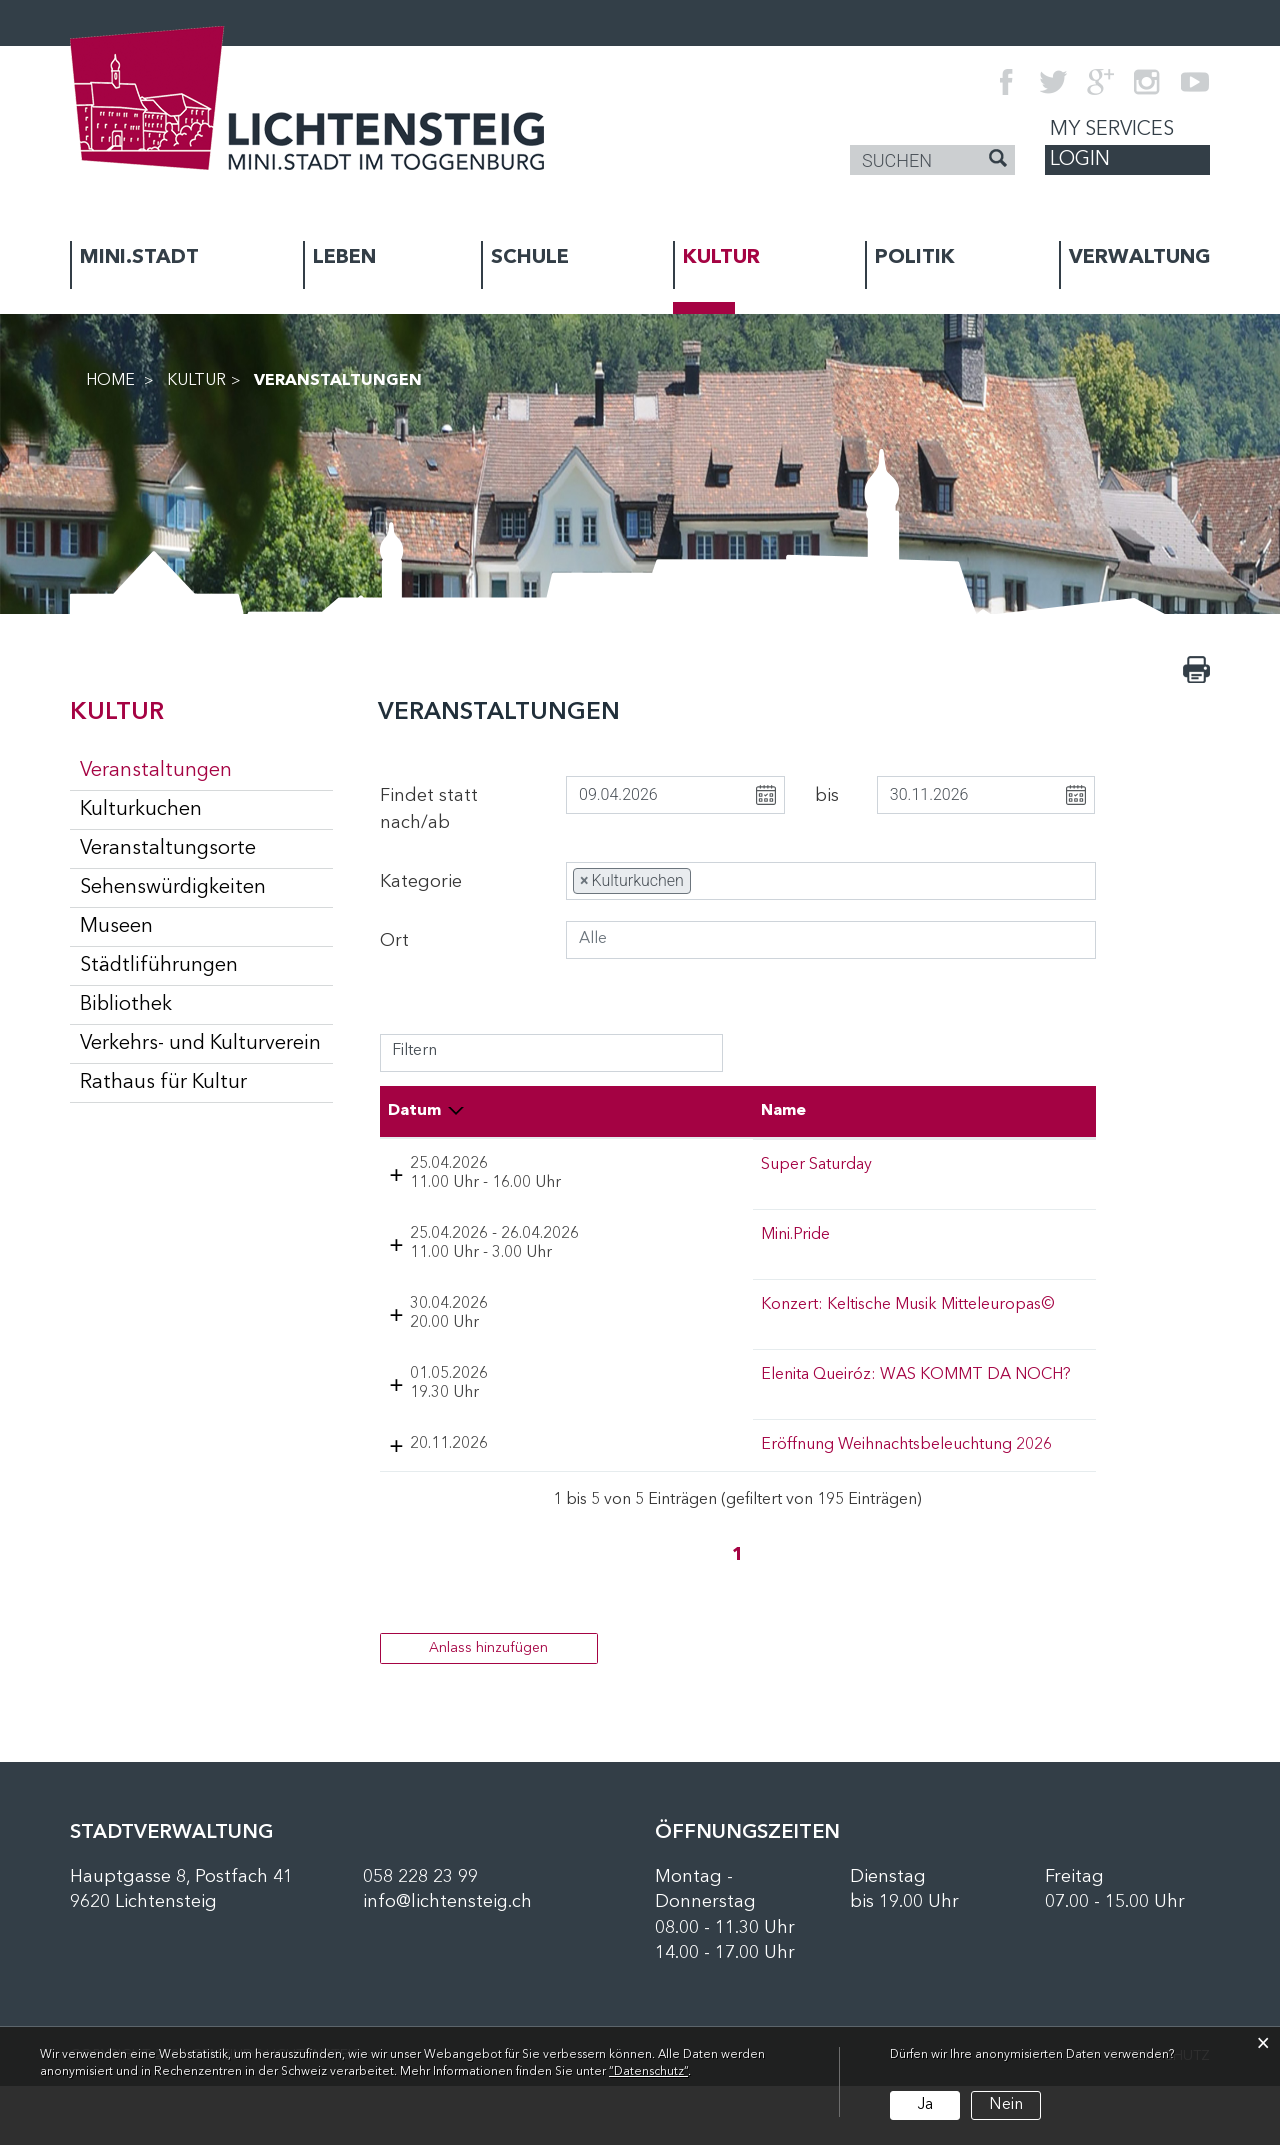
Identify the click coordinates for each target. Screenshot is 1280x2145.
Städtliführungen (159, 966)
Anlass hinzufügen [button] (488, 1707)
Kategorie (421, 882)
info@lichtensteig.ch (448, 1962)
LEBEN (344, 258)
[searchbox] (731, 881)
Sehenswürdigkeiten (173, 888)
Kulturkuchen (141, 810)
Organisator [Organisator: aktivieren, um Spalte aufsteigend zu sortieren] (951, 1111)
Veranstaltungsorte (168, 849)
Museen (116, 927)
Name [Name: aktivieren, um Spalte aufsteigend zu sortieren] (595, 1111)
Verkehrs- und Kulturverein (200, 1044)
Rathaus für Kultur (163, 1083)
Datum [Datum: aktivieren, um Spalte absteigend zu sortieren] (414, 1111)
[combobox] (831, 881)
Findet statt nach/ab (429, 809)
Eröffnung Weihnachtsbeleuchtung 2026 (660, 1485)
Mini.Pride (607, 1254)
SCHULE (530, 258)
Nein (1005, 2105)
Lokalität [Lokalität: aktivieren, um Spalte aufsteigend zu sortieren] (799, 1111)
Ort (394, 941)
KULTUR (721, 258)
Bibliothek (126, 1005)
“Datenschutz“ (648, 2072)
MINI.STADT (139, 258)
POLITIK (915, 258)
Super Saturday (628, 1165)
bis (827, 796)
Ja (924, 2105)
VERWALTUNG (1139, 258)
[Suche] (998, 161)
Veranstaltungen (206, 770)
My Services (1112, 130)
